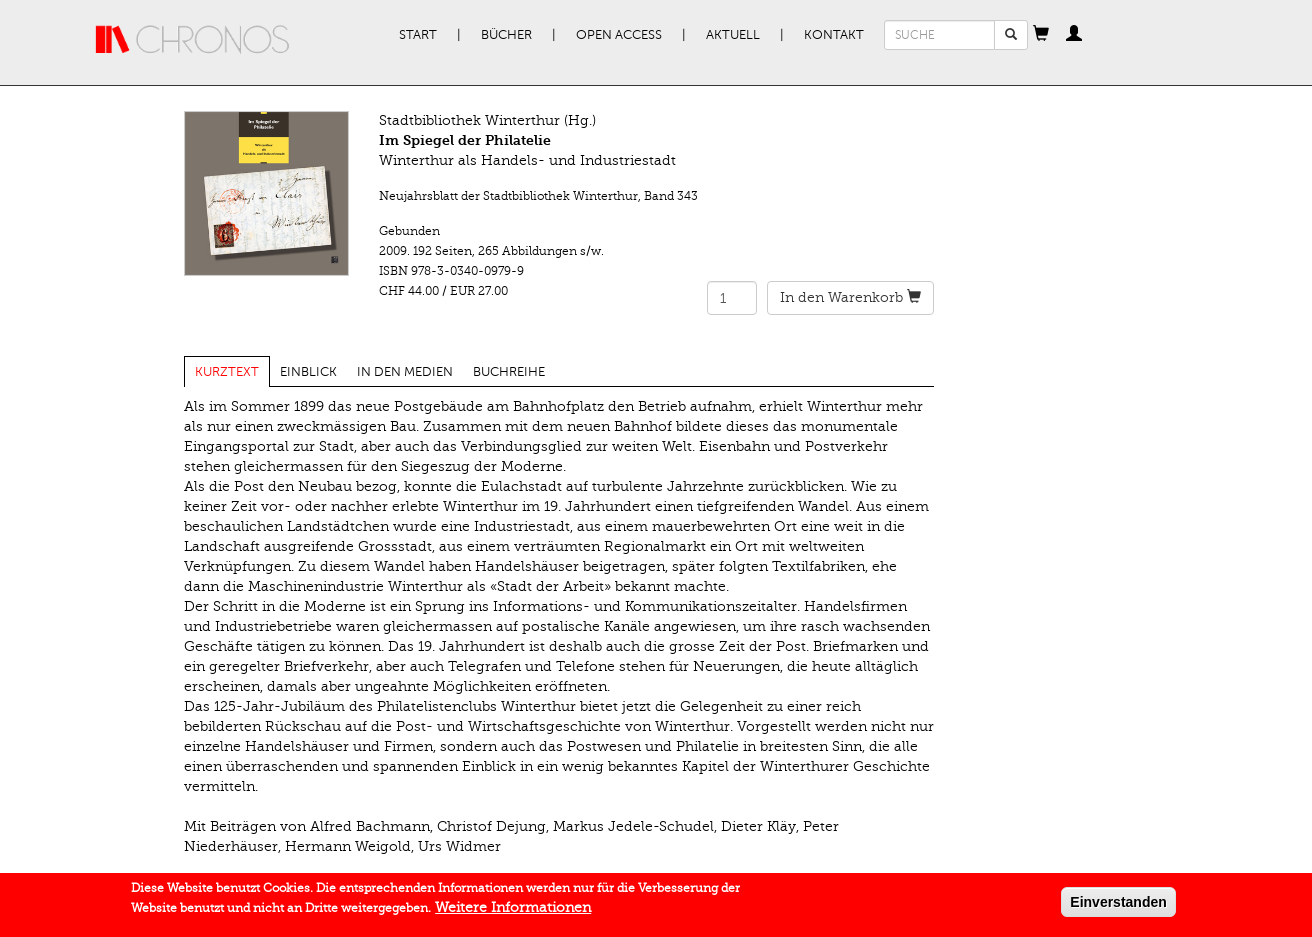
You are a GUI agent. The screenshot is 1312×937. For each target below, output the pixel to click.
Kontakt (834, 35)
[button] (1041, 35)
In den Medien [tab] (405, 372)
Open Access (619, 35)
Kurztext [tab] (227, 372)
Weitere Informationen (513, 911)
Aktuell (733, 35)
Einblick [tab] (308, 372)
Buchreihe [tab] (509, 372)
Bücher (506, 35)
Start (418, 35)
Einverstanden (1118, 906)
